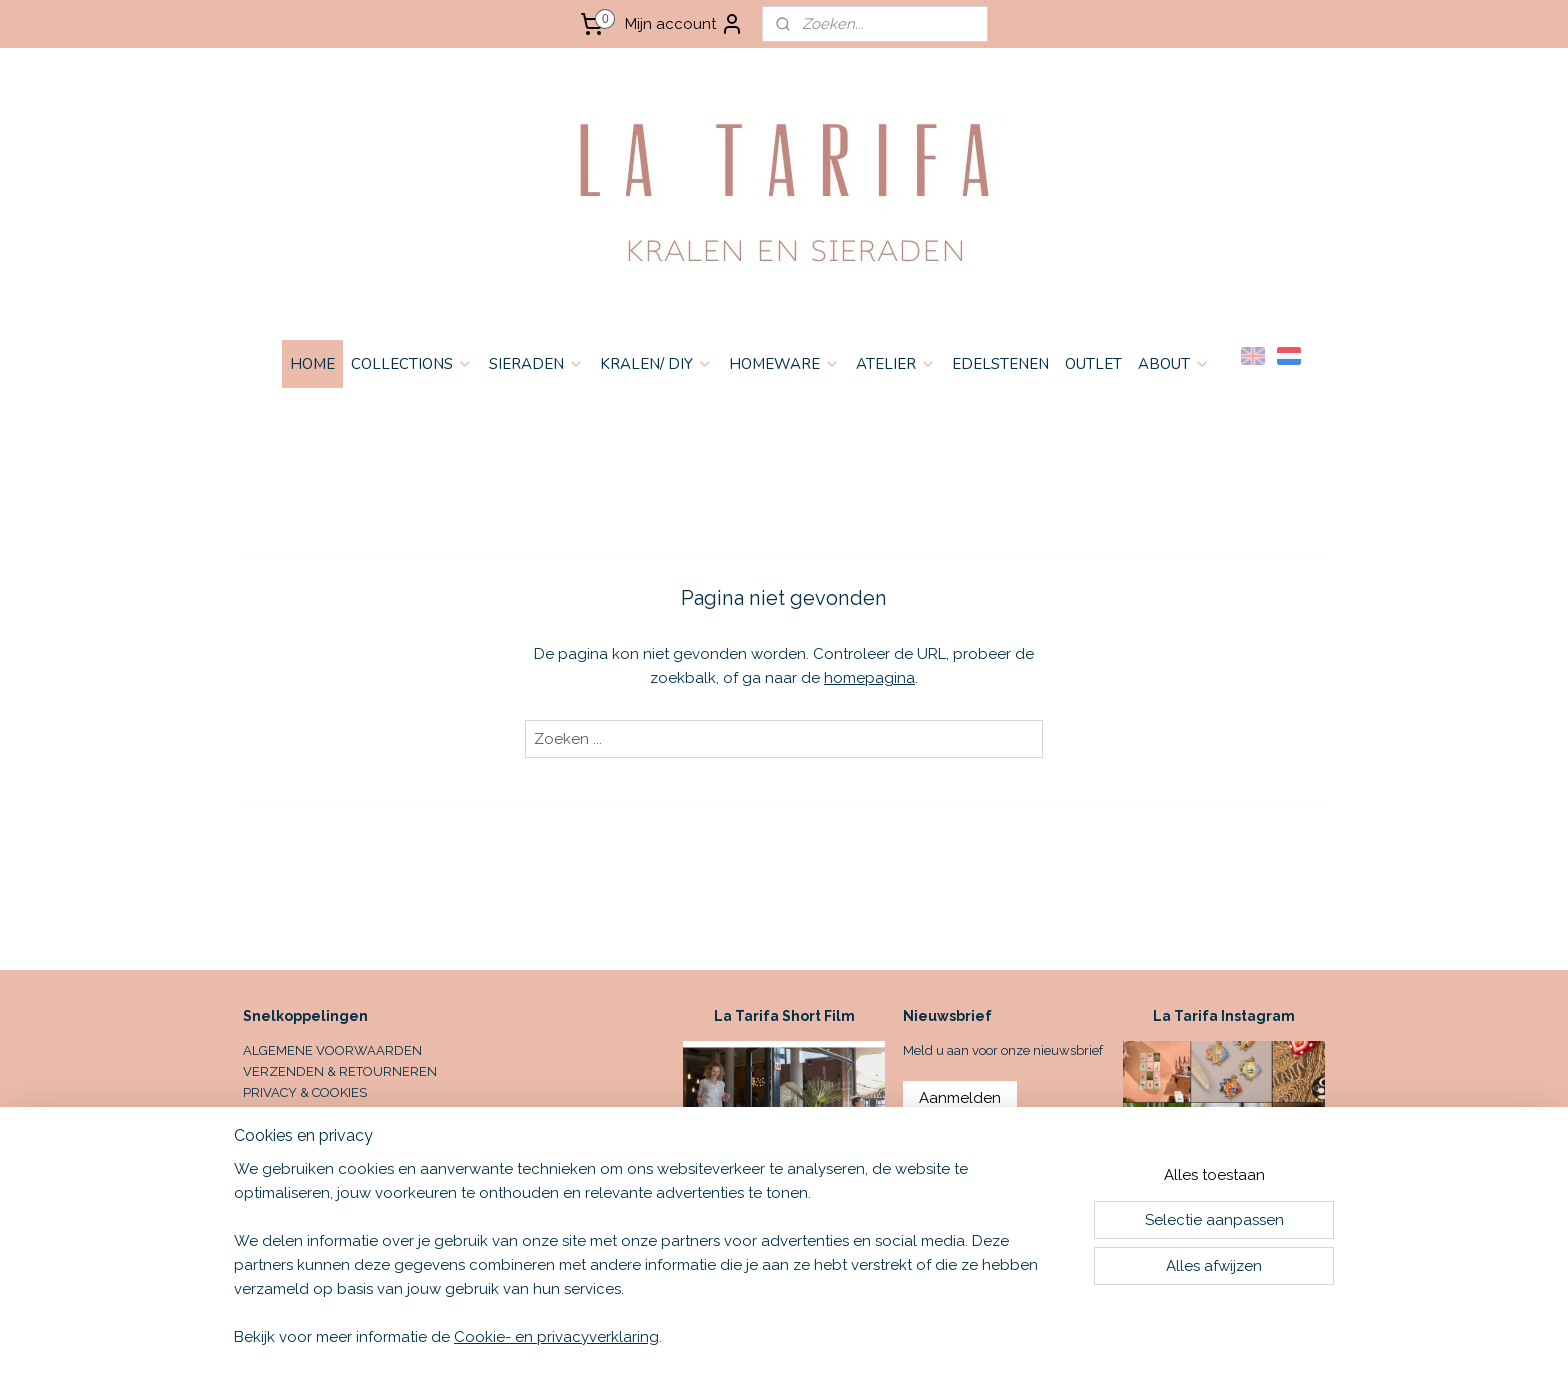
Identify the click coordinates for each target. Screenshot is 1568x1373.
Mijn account (684, 24)
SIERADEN (536, 364)
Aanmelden (960, 1098)
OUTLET (1093, 364)
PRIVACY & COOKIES (305, 1092)
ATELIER (896, 364)
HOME (312, 364)
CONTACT (272, 1112)
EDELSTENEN (1000, 364)
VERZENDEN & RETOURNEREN (340, 1071)
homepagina (869, 678)
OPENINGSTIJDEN (298, 1133)
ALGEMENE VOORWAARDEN (332, 1050)
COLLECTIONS (412, 364)
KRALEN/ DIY (656, 364)
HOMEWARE (784, 364)
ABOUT (1174, 364)
